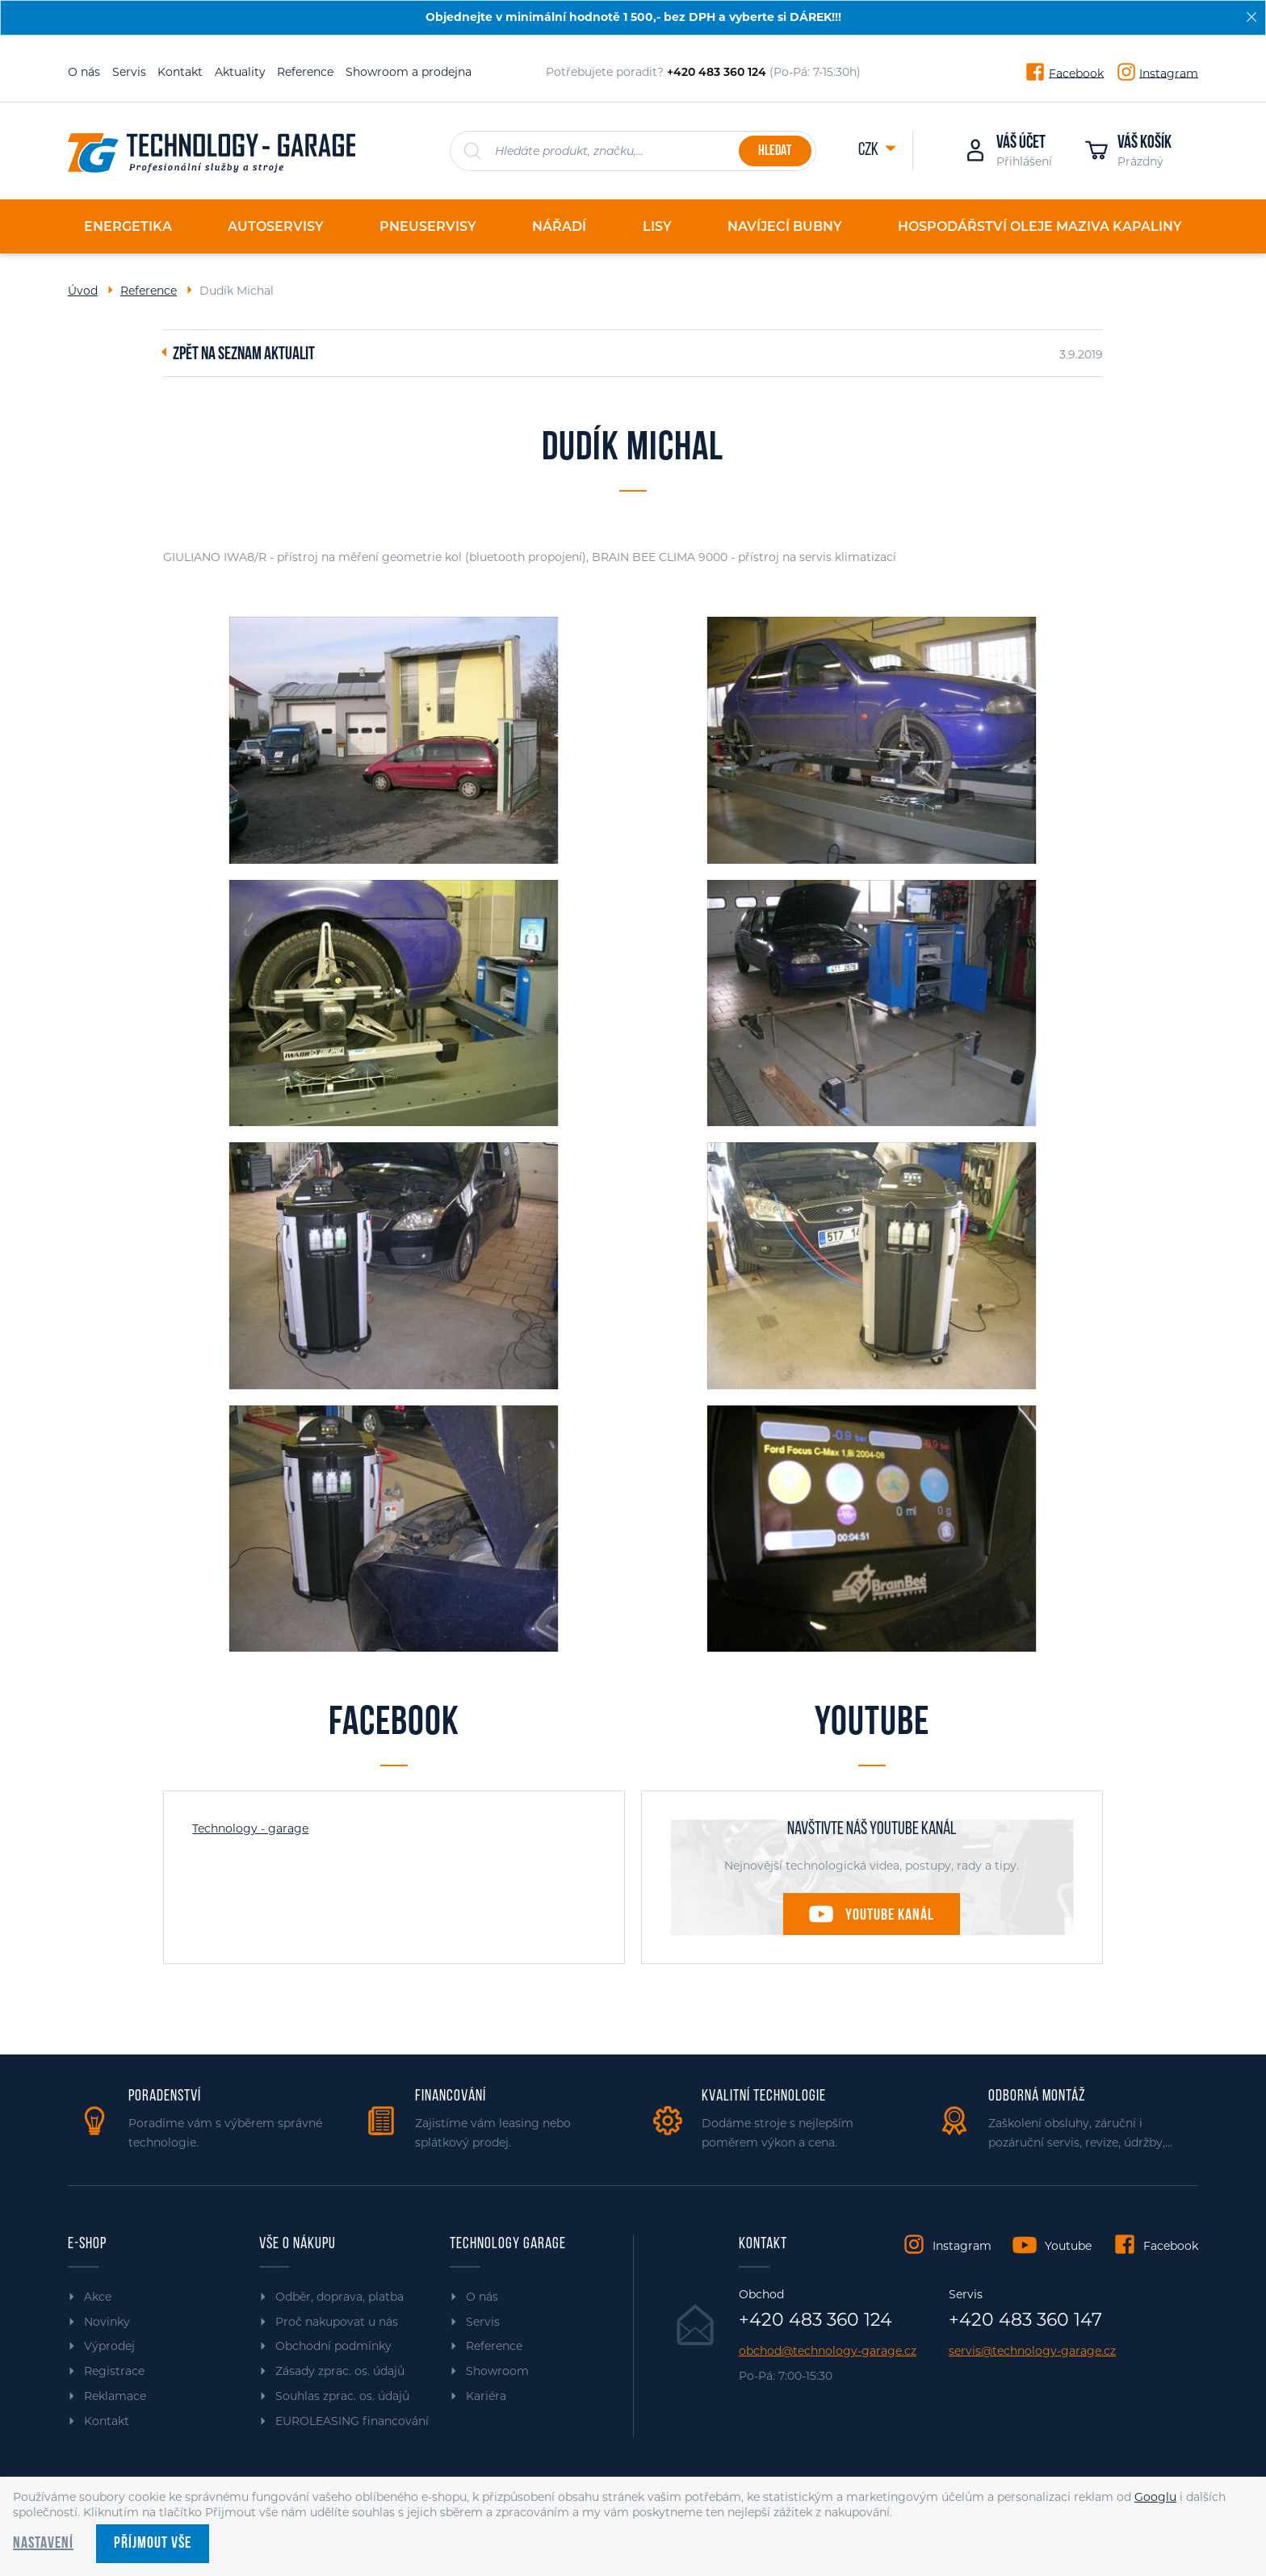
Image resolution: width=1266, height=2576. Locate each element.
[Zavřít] (1251, 17)
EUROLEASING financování (352, 2421)
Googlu (1155, 2497)
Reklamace (115, 2396)
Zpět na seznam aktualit (244, 355)
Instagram (1168, 72)
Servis (129, 72)
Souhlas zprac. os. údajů (342, 2396)
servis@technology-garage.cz (1032, 2351)
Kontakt (180, 72)
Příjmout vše (152, 2544)
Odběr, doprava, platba (339, 2296)
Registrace (114, 2371)
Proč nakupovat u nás (336, 2321)
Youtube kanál (889, 1916)
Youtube (1068, 2246)
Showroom (497, 2371)
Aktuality (240, 72)
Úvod (83, 290)
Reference (305, 72)
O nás (84, 72)
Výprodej (109, 2346)
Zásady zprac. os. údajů (340, 2371)
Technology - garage (250, 1828)
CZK (869, 150)
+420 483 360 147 (1025, 2320)
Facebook (1076, 72)
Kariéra (486, 2396)
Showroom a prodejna (409, 72)
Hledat (774, 151)
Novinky (107, 2321)
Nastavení (43, 2544)
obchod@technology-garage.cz (827, 2351)
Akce (97, 2296)
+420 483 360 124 (815, 2320)
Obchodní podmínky (333, 2346)
